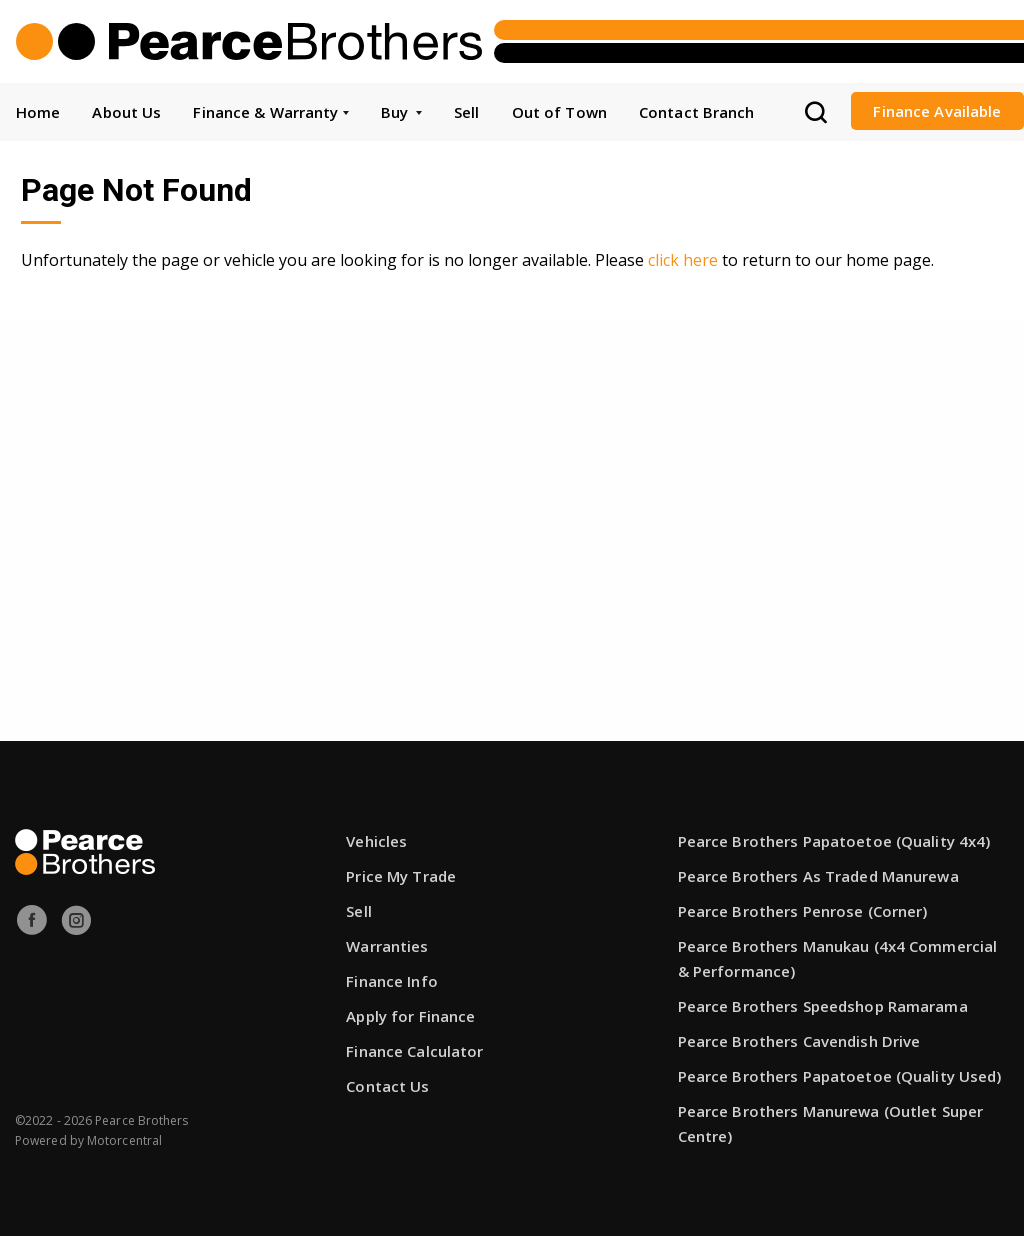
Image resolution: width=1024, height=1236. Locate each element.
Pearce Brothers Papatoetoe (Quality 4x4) (834, 841)
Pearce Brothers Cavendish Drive (799, 1041)
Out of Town (559, 112)
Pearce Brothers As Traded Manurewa (818, 876)
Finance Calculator (414, 1051)
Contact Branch (697, 112)
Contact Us (387, 1086)
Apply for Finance (410, 1016)
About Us (126, 112)
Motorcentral (124, 1140)
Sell (466, 112)
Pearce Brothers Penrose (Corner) (803, 911)
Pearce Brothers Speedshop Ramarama (823, 1006)
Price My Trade (401, 876)
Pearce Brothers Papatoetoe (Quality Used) (840, 1076)
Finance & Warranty (270, 112)
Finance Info (391, 981)
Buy (401, 112)
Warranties (387, 946)
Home (38, 112)
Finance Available (937, 111)
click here (683, 260)
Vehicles (376, 841)
